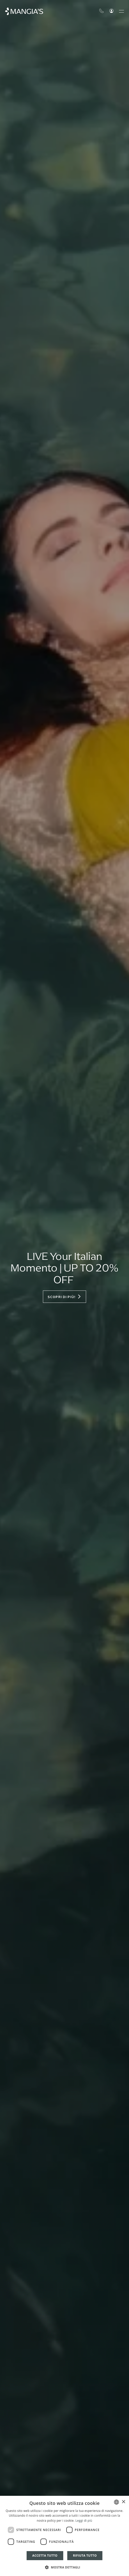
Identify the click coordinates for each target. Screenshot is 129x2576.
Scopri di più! (64, 1297)
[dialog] (64, 2536)
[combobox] (116, 2502)
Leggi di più (83, 2520)
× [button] (123, 2502)
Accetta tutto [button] (44, 2555)
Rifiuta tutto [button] (85, 2555)
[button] (64, 2567)
